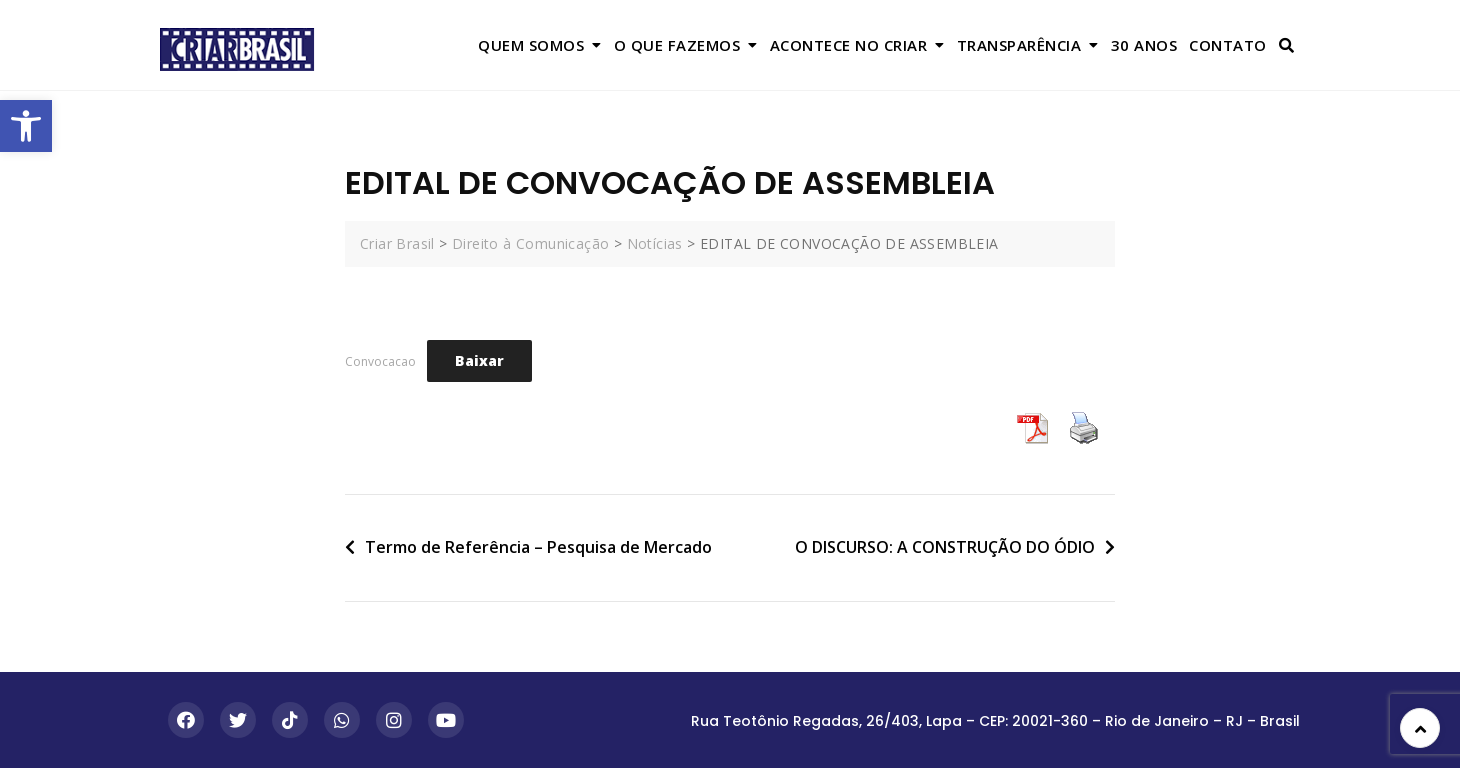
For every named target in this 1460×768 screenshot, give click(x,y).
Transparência (1019, 45)
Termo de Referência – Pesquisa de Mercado (538, 547)
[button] (26, 126)
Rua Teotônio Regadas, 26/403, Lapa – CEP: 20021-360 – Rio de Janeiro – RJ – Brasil (995, 721)
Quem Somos (531, 45)
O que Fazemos (677, 45)
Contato (1228, 45)
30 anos (1144, 45)
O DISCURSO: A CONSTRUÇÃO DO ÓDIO (945, 547)
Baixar (479, 360)
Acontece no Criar (849, 45)
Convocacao (380, 361)
